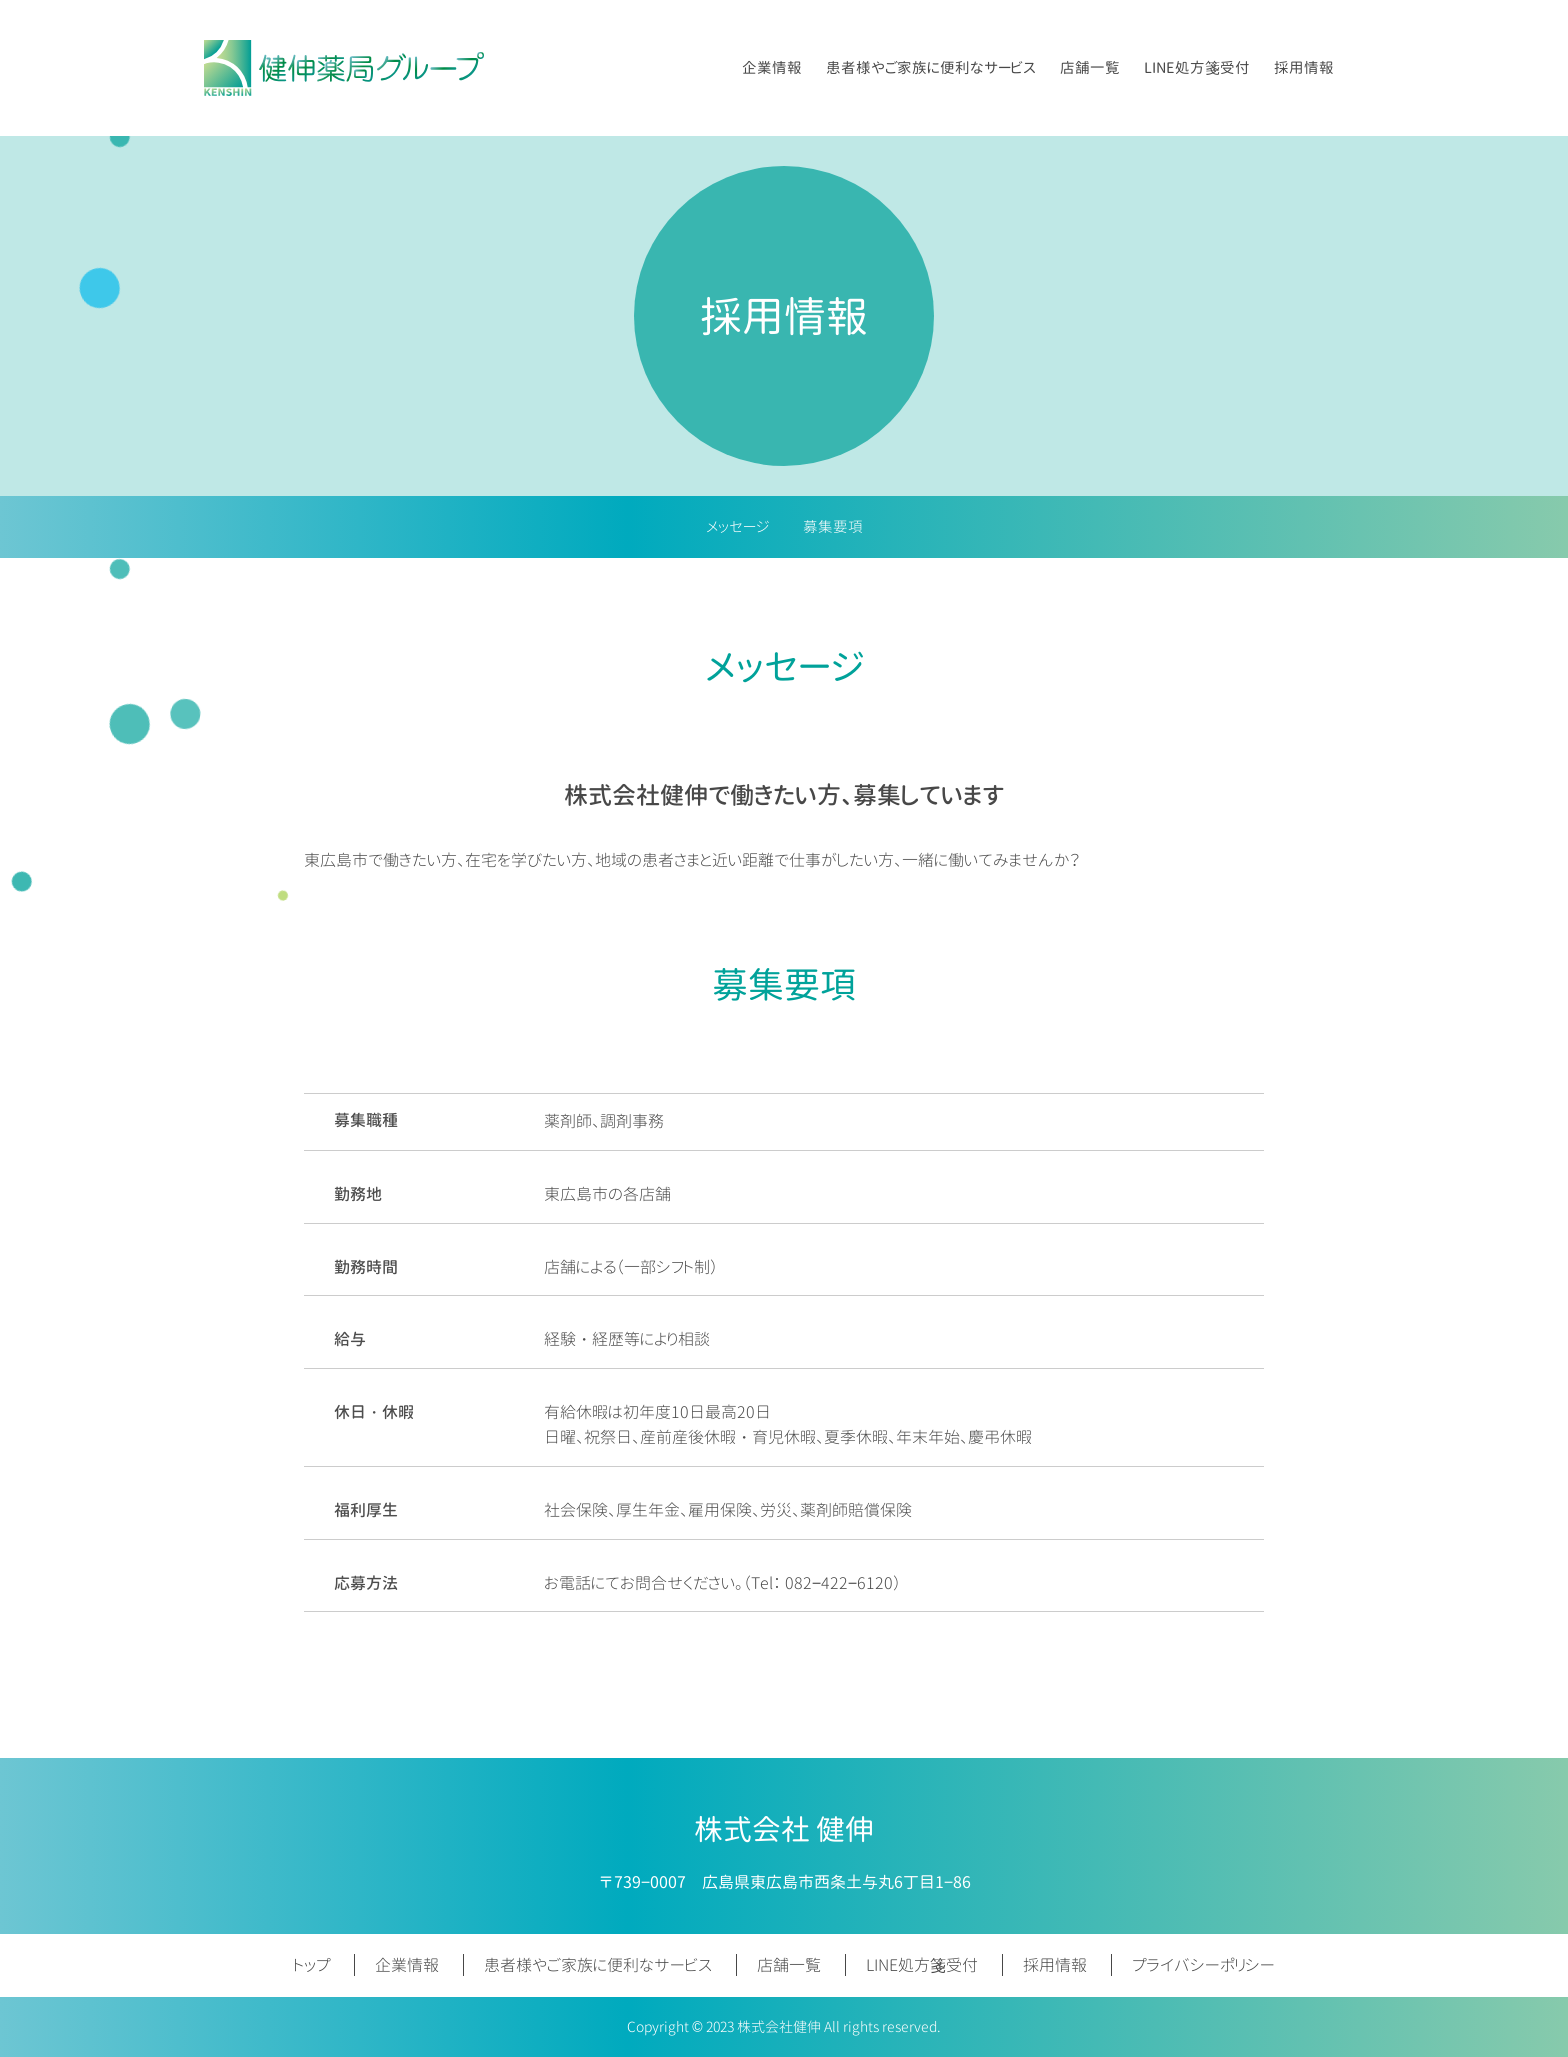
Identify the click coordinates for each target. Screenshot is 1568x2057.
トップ (312, 1965)
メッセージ (737, 526)
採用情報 (1304, 67)
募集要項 (833, 526)
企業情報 (772, 67)
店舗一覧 (1090, 67)
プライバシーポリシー (1203, 1965)
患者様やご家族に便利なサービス (931, 67)
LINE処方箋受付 (1197, 67)
